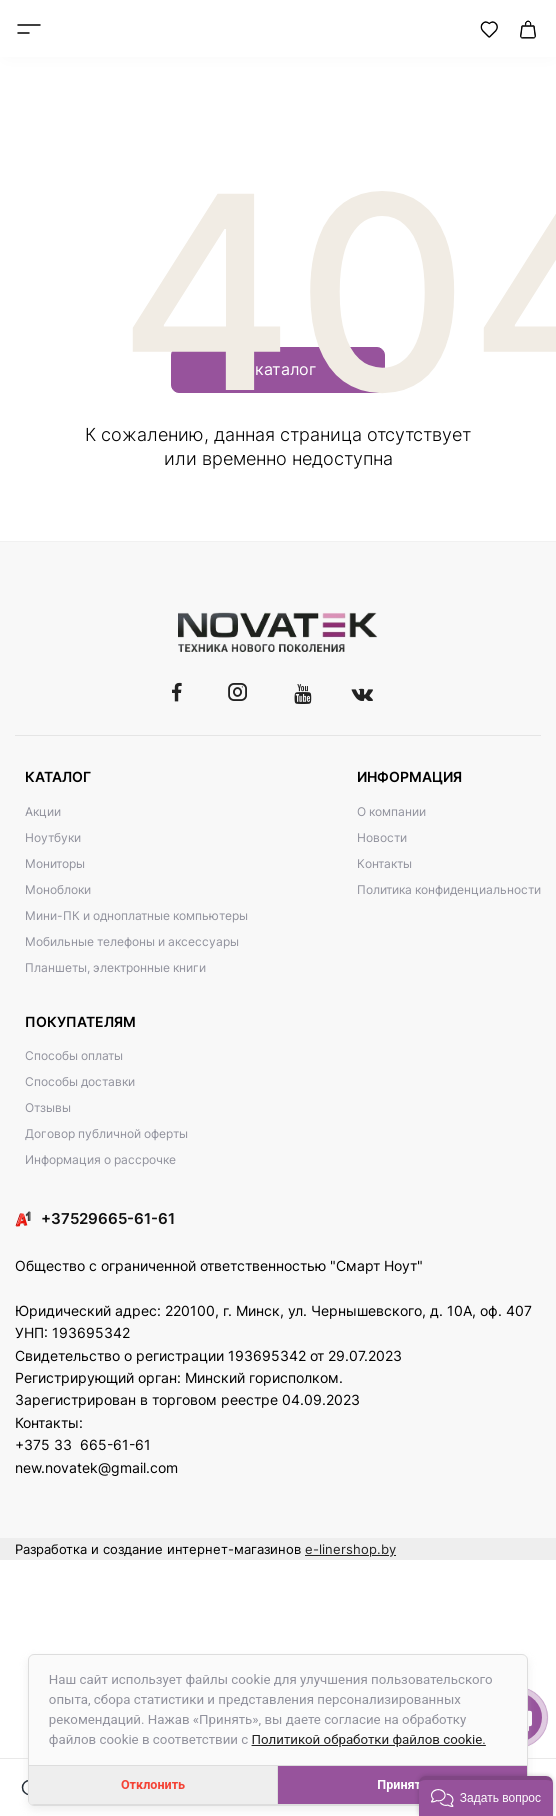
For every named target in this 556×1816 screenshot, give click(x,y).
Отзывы (48, 1107)
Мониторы (55, 863)
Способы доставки (80, 1081)
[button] (486, 1796)
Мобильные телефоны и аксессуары (132, 941)
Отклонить (153, 1784)
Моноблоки (58, 889)
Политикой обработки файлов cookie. (369, 1739)
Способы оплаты (74, 1055)
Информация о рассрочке (100, 1159)
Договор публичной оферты (106, 1133)
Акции (43, 811)
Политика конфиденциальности (449, 889)
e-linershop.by (350, 1549)
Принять (402, 1784)
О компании (391, 811)
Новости (382, 837)
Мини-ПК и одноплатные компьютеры (136, 915)
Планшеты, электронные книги (115, 967)
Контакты (384, 863)
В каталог (278, 369)
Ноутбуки (53, 837)
